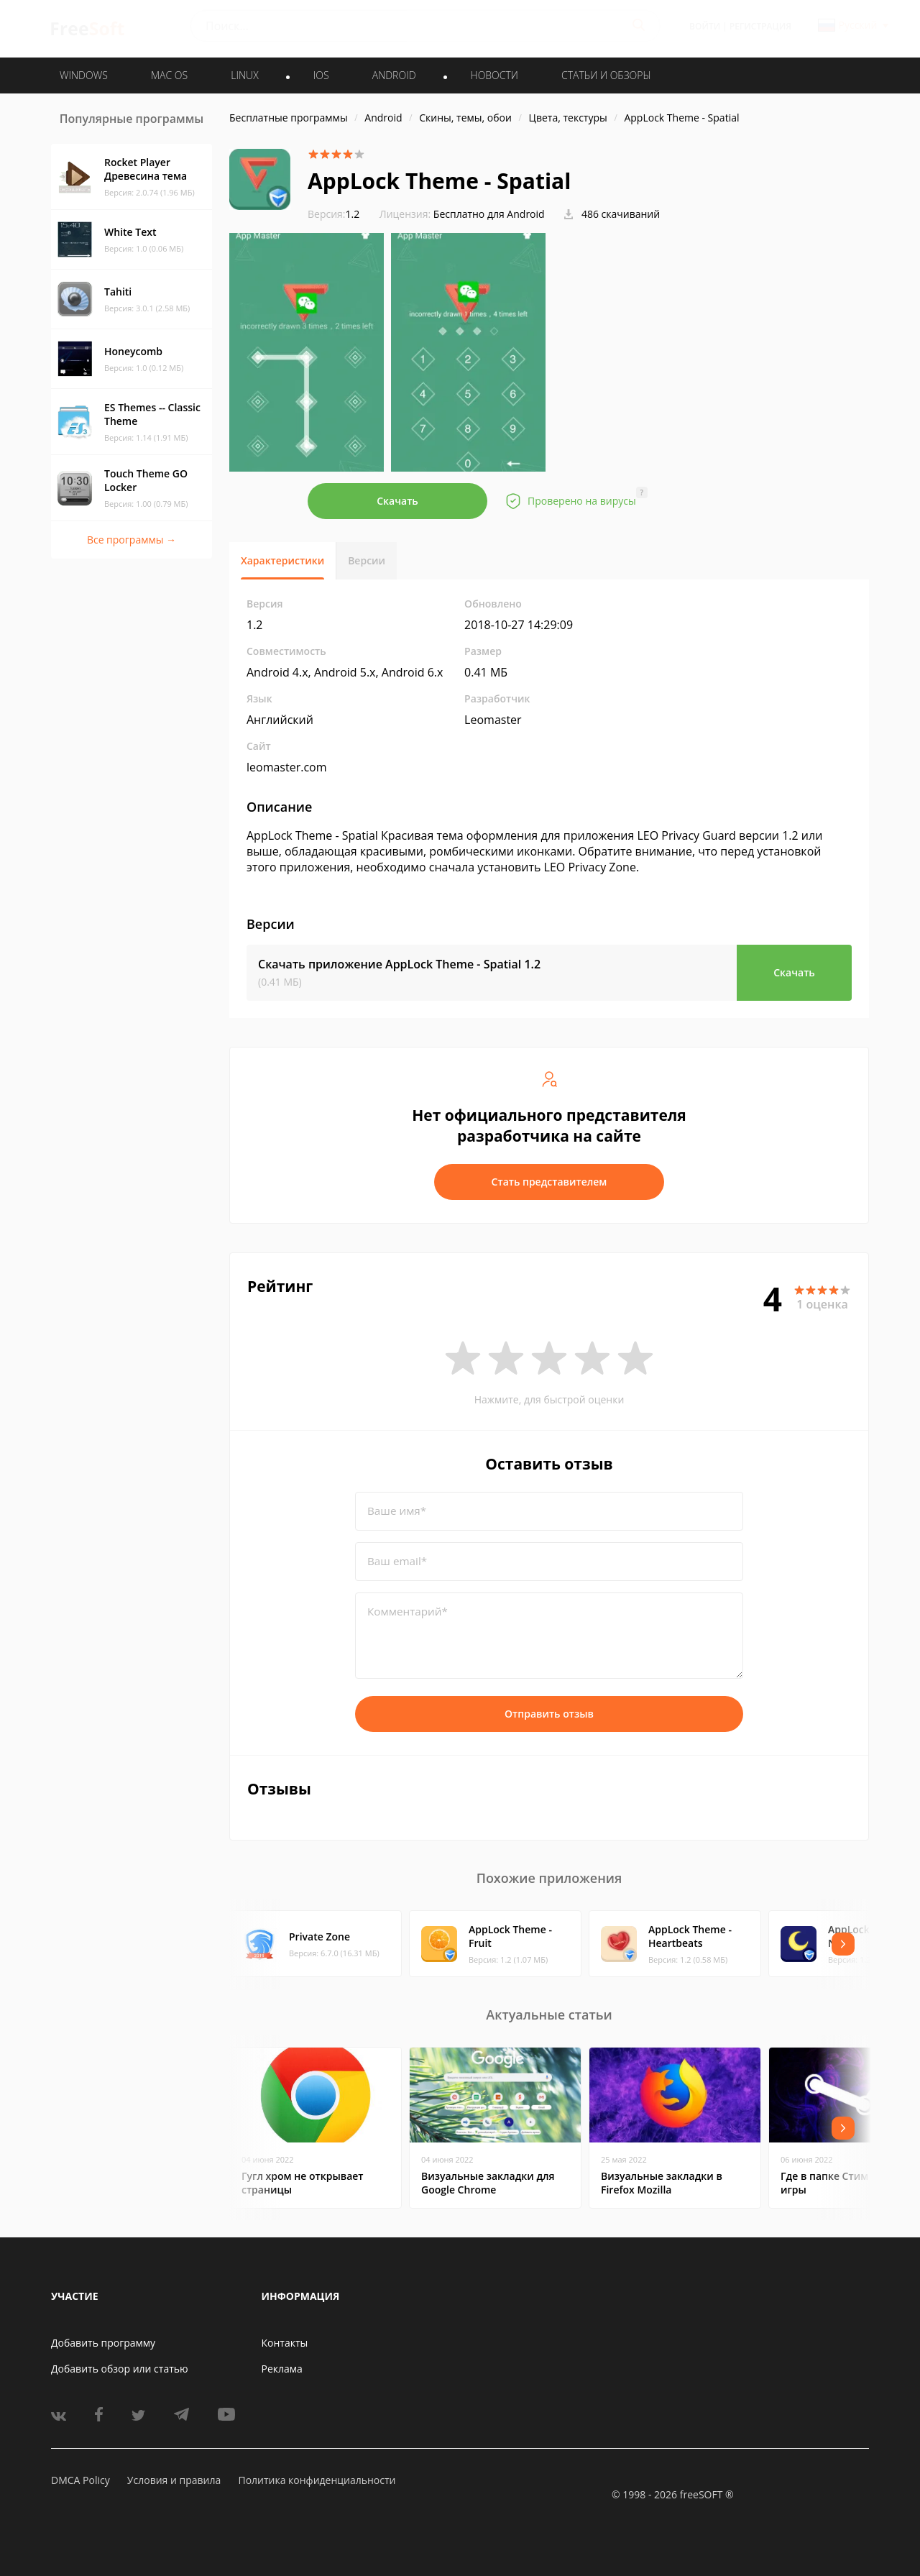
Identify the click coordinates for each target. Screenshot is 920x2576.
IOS (321, 75)
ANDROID (394, 75)
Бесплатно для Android (489, 214)
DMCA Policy (80, 2480)
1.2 (333, 214)
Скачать (397, 501)
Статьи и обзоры (606, 75)
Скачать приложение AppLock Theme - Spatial (399, 964)
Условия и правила (174, 2480)
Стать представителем (549, 1181)
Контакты (285, 2343)
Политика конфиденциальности (316, 2480)
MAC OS (169, 75)
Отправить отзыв (549, 1713)
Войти (704, 26)
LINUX (244, 75)
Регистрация (760, 26)
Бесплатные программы (288, 117)
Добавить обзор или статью (119, 2368)
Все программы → (131, 539)
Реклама (282, 2368)
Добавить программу (103, 2343)
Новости (494, 75)
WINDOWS (84, 75)
